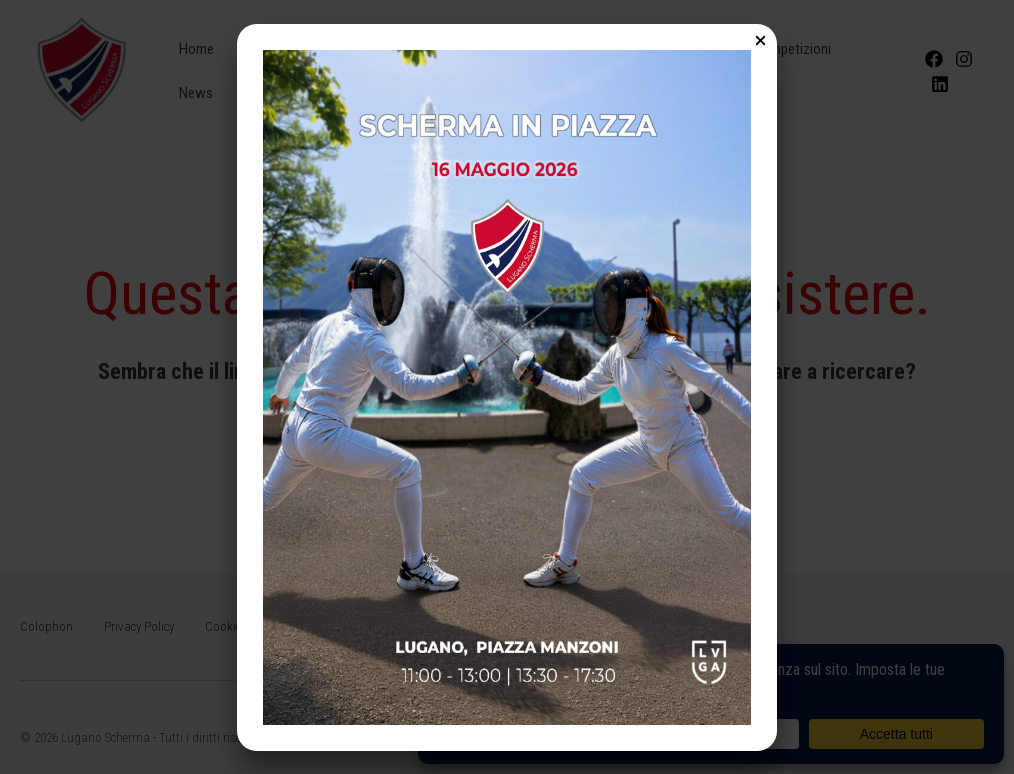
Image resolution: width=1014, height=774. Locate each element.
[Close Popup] (760, 42)
